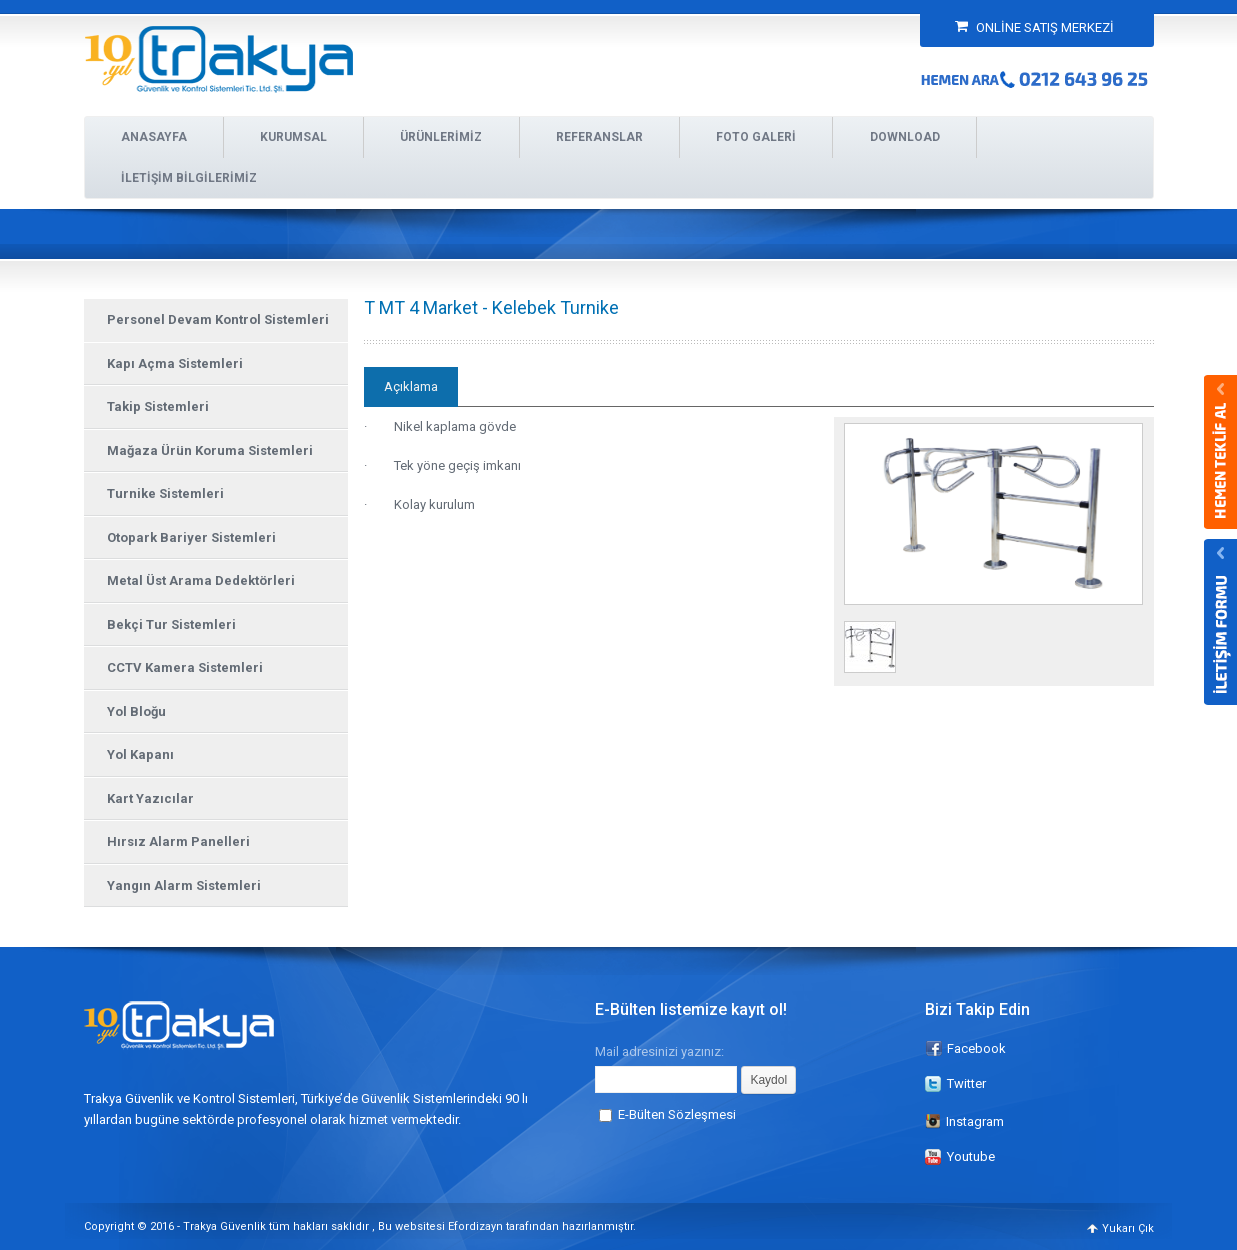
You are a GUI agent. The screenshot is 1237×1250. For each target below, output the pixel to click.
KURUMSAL (293, 137)
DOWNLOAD (905, 137)
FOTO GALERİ (756, 137)
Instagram (964, 1121)
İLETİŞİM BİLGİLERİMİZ (189, 178)
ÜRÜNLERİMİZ (441, 137)
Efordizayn (475, 1226)
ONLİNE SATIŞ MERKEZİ (1034, 27)
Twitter (966, 1083)
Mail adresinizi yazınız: (659, 1051)
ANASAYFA (154, 137)
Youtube (971, 1156)
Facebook (976, 1048)
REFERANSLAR (599, 137)
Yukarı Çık (1128, 1228)
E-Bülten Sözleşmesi (677, 1114)
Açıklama (411, 386)
